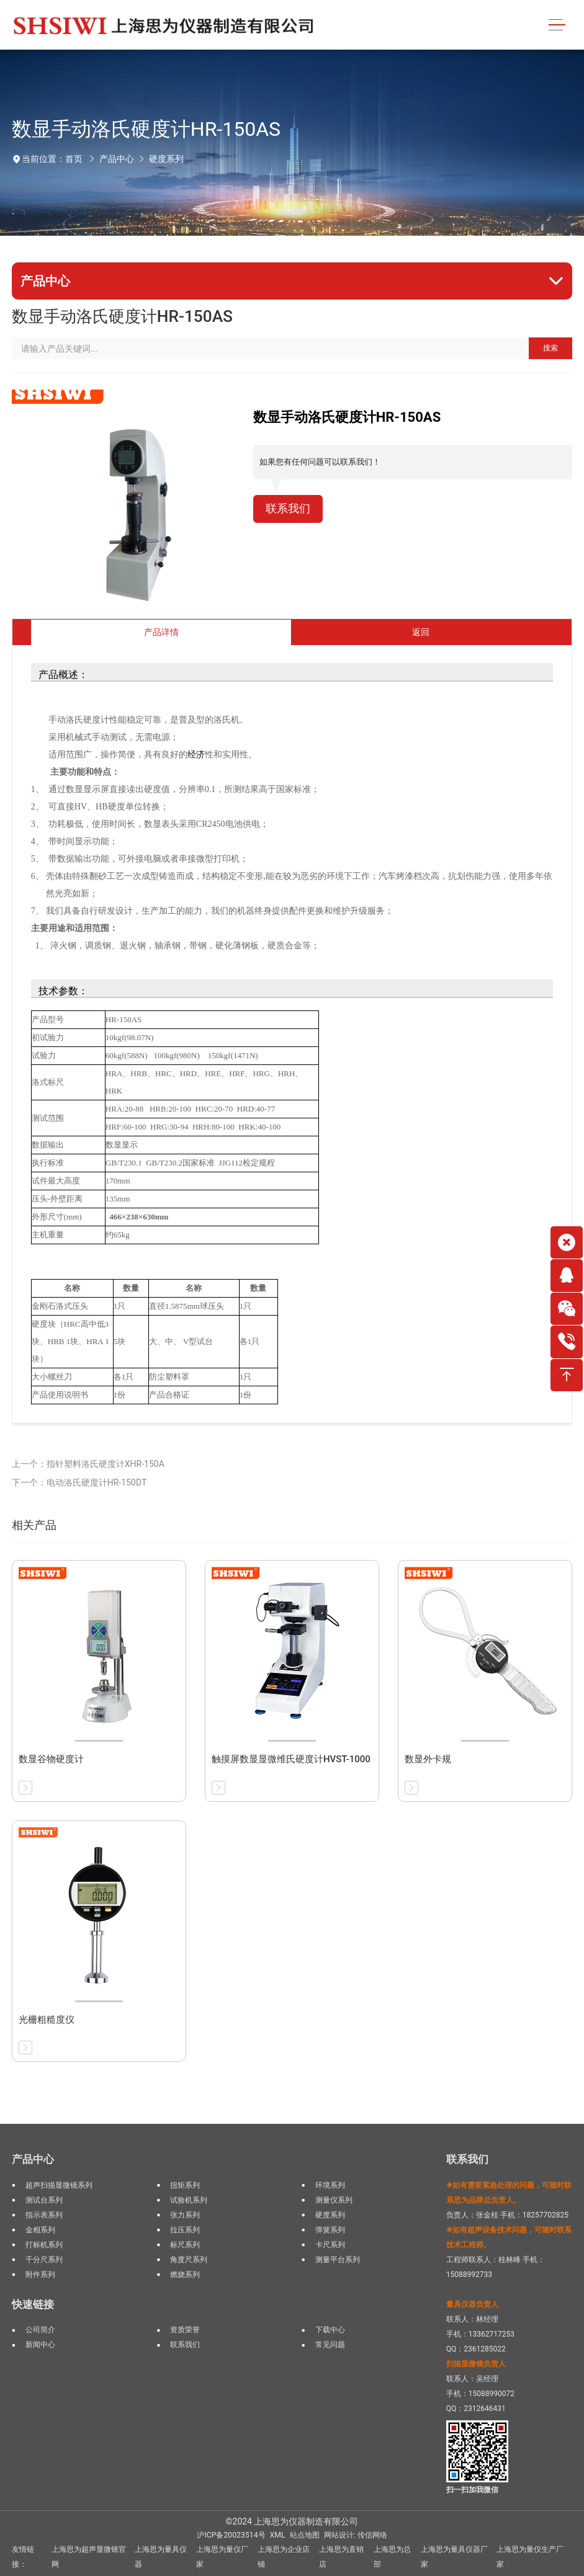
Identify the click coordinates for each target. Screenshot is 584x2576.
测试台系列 (44, 2200)
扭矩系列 (185, 2185)
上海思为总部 (392, 2557)
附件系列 (40, 2274)
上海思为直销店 (341, 2557)
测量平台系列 (337, 2259)
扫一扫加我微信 (472, 2489)
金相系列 (40, 2230)
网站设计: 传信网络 (355, 2535)
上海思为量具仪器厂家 (454, 2557)
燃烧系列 (185, 2274)
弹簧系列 (330, 2230)
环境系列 (330, 2185)
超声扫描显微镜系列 (58, 2185)
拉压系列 (185, 2230)
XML (277, 2535)
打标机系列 (44, 2244)
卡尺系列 (330, 2244)
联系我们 (288, 508)
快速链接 (33, 2304)
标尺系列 (185, 2244)
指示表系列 (44, 2215)
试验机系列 (188, 2200)
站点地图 (305, 2535)
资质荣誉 (185, 2329)
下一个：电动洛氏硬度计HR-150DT (79, 1482)
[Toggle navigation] (557, 25)
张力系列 (185, 2215)
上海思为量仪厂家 (222, 2557)
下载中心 (330, 2329)
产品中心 (116, 159)
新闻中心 (40, 2344)
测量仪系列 (334, 2200)
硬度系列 (166, 159)
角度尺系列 (188, 2259)
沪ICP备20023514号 (231, 2535)
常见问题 (330, 2344)
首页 (74, 159)
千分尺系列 (44, 2259)
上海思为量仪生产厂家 (530, 2557)
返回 (420, 632)
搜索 (550, 348)
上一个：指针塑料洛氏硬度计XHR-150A (88, 1464)
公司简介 (40, 2329)
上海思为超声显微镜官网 (89, 2557)
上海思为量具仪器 (161, 2557)
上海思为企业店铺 (284, 2557)
